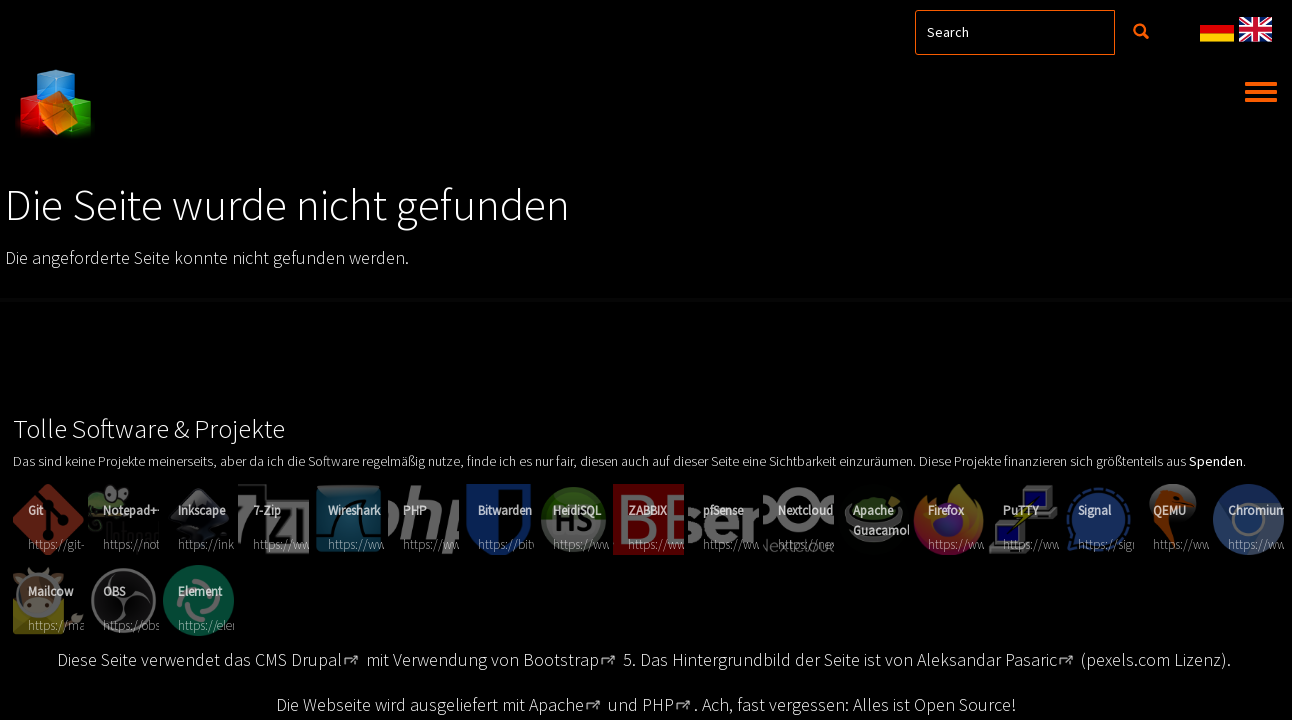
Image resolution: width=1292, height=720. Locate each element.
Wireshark (354, 510)
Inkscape (201, 510)
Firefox (946, 510)
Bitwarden (505, 510)
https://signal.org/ (1126, 544)
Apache (556, 704)
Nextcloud (805, 510)
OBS (114, 591)
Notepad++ (133, 510)
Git (35, 510)
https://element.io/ (227, 625)
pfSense (723, 510)
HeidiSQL (577, 510)
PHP (415, 510)
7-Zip (267, 510)
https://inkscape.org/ (233, 544)
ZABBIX (647, 510)
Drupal (316, 659)
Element (200, 591)
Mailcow (50, 591)
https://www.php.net (458, 544)
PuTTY (1021, 510)
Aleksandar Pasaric (987, 659)
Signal (1094, 510)
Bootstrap (561, 659)
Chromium (1257, 510)
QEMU (1169, 510)
